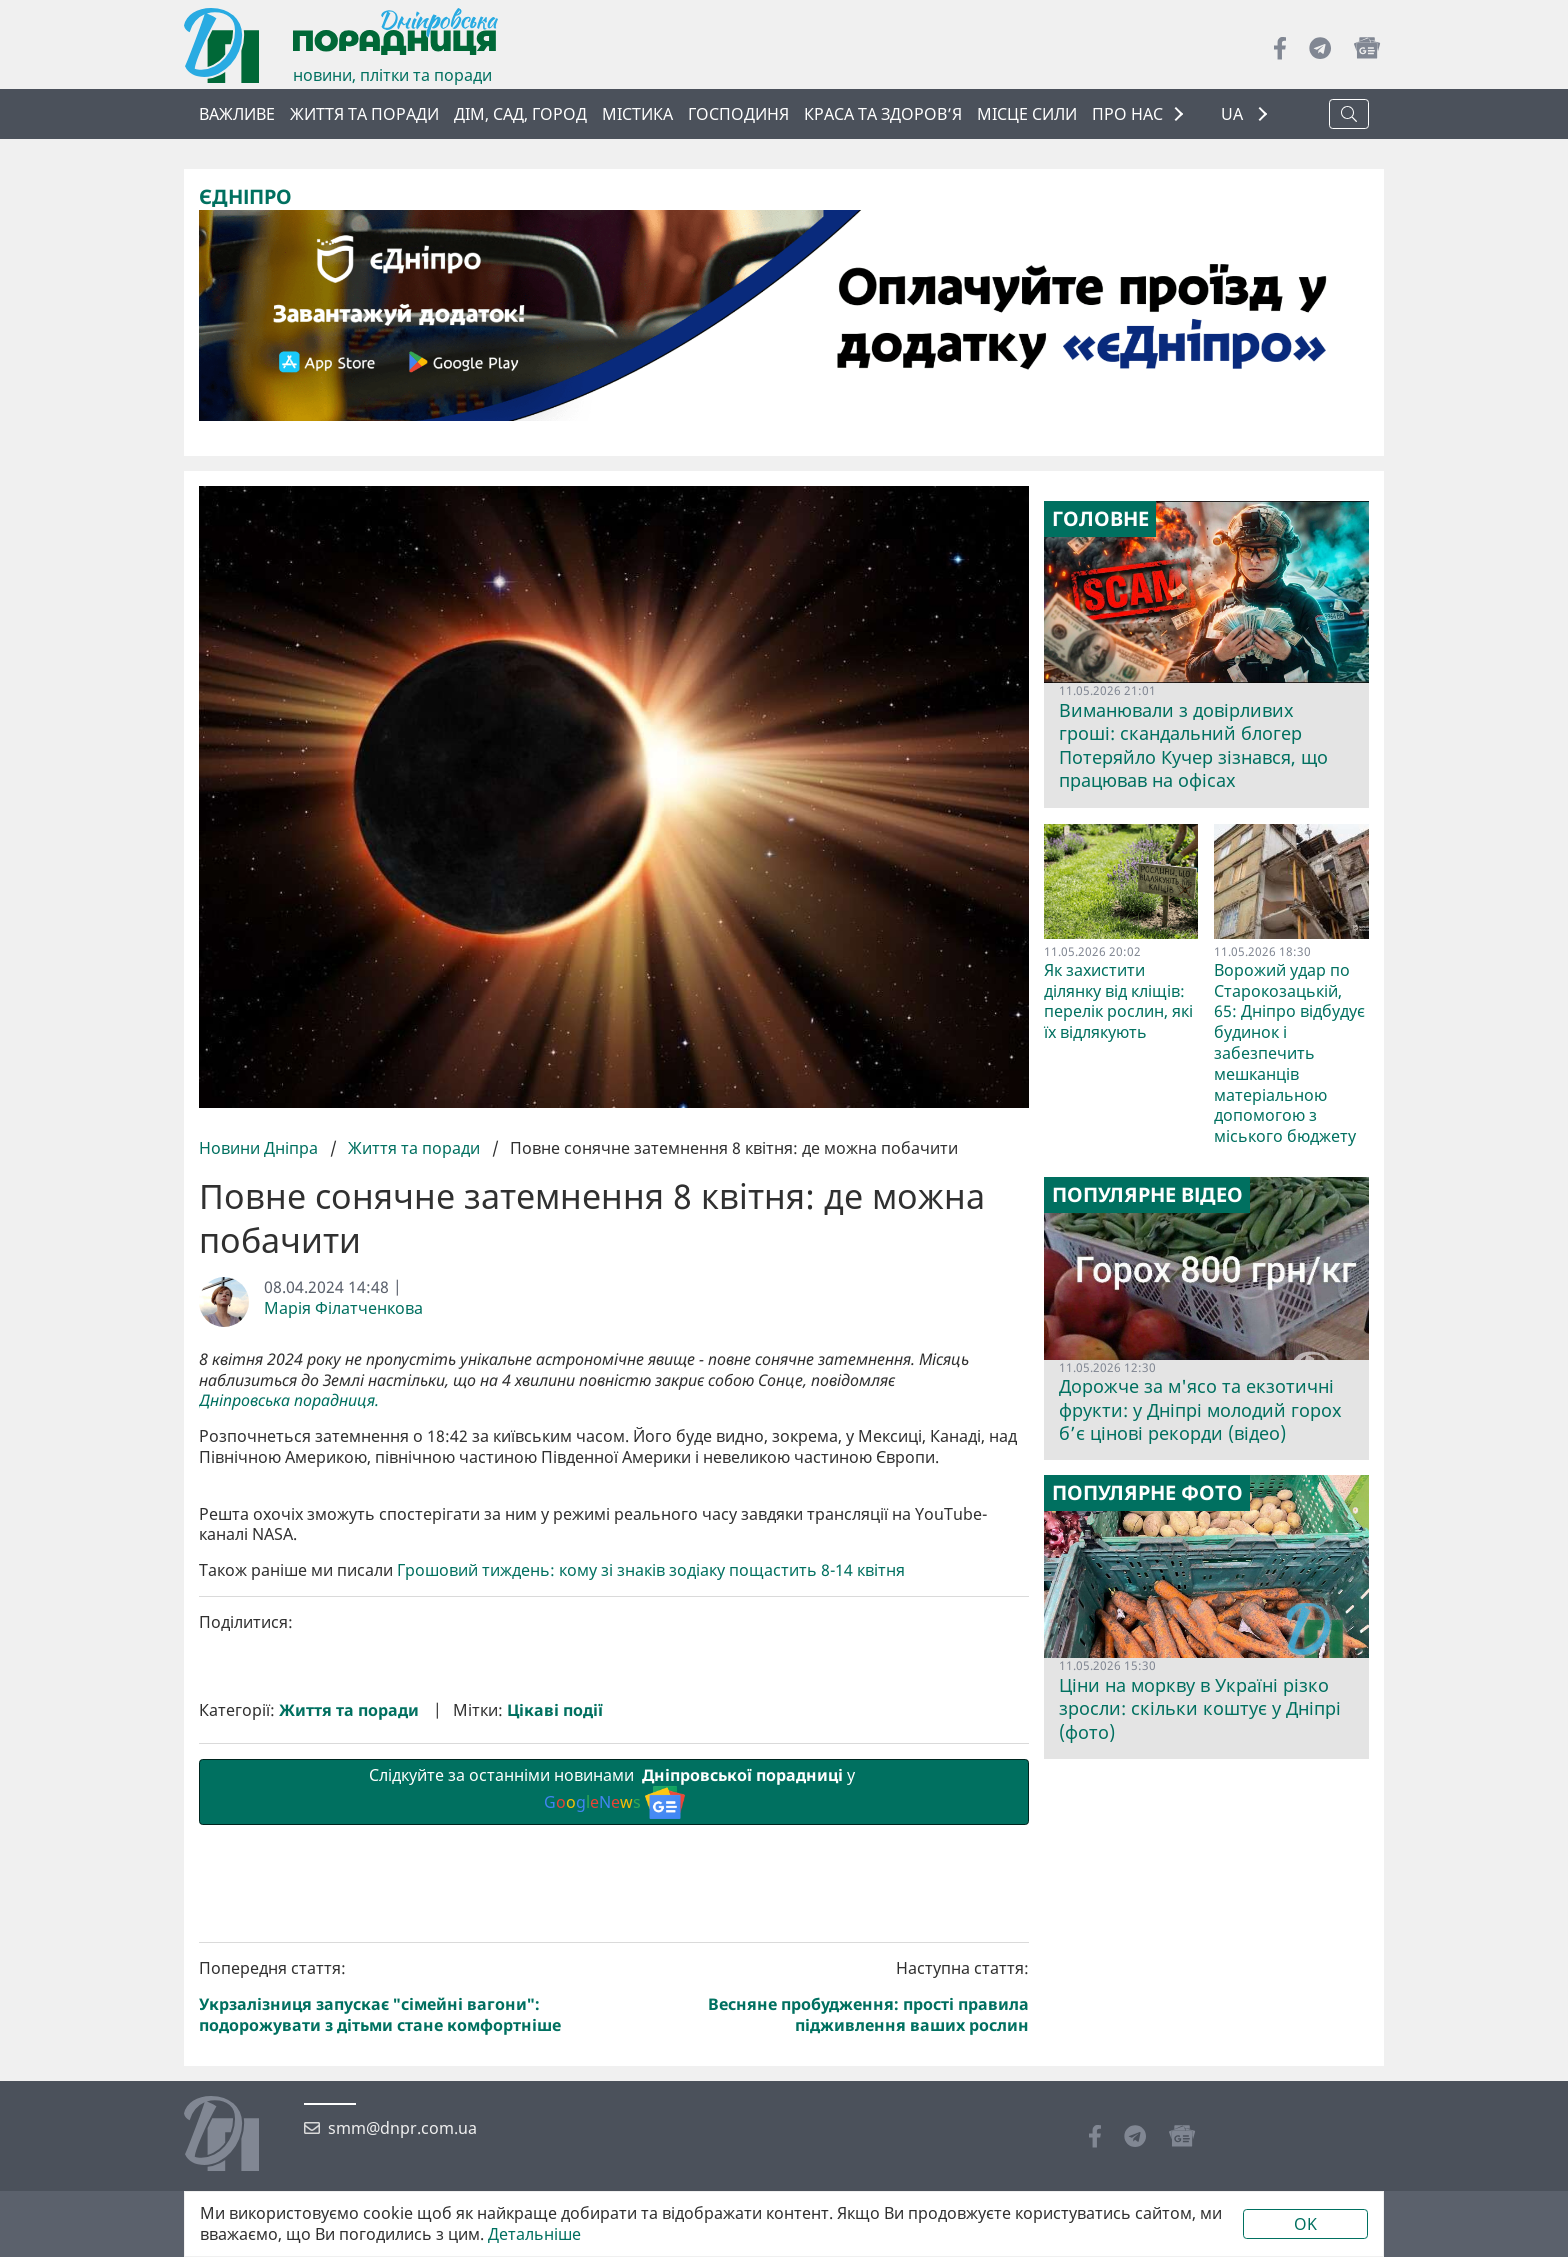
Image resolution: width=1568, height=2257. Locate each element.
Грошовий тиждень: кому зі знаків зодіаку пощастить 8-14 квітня (651, 1907)
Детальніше (534, 2234)
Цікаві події (555, 2047)
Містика (637, 114)
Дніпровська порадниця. (289, 1400)
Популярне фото (1147, 1493)
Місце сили (1027, 114)
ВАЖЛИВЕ (237, 114)
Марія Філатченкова (343, 1308)
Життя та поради (364, 114)
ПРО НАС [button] (1127, 114)
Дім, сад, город (520, 114)
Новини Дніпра (260, 1148)
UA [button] (1234, 114)
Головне (1100, 519)
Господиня (738, 114)
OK (1305, 2224)
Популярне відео (1147, 1195)
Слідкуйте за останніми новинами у (614, 2128)
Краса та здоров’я (883, 114)
